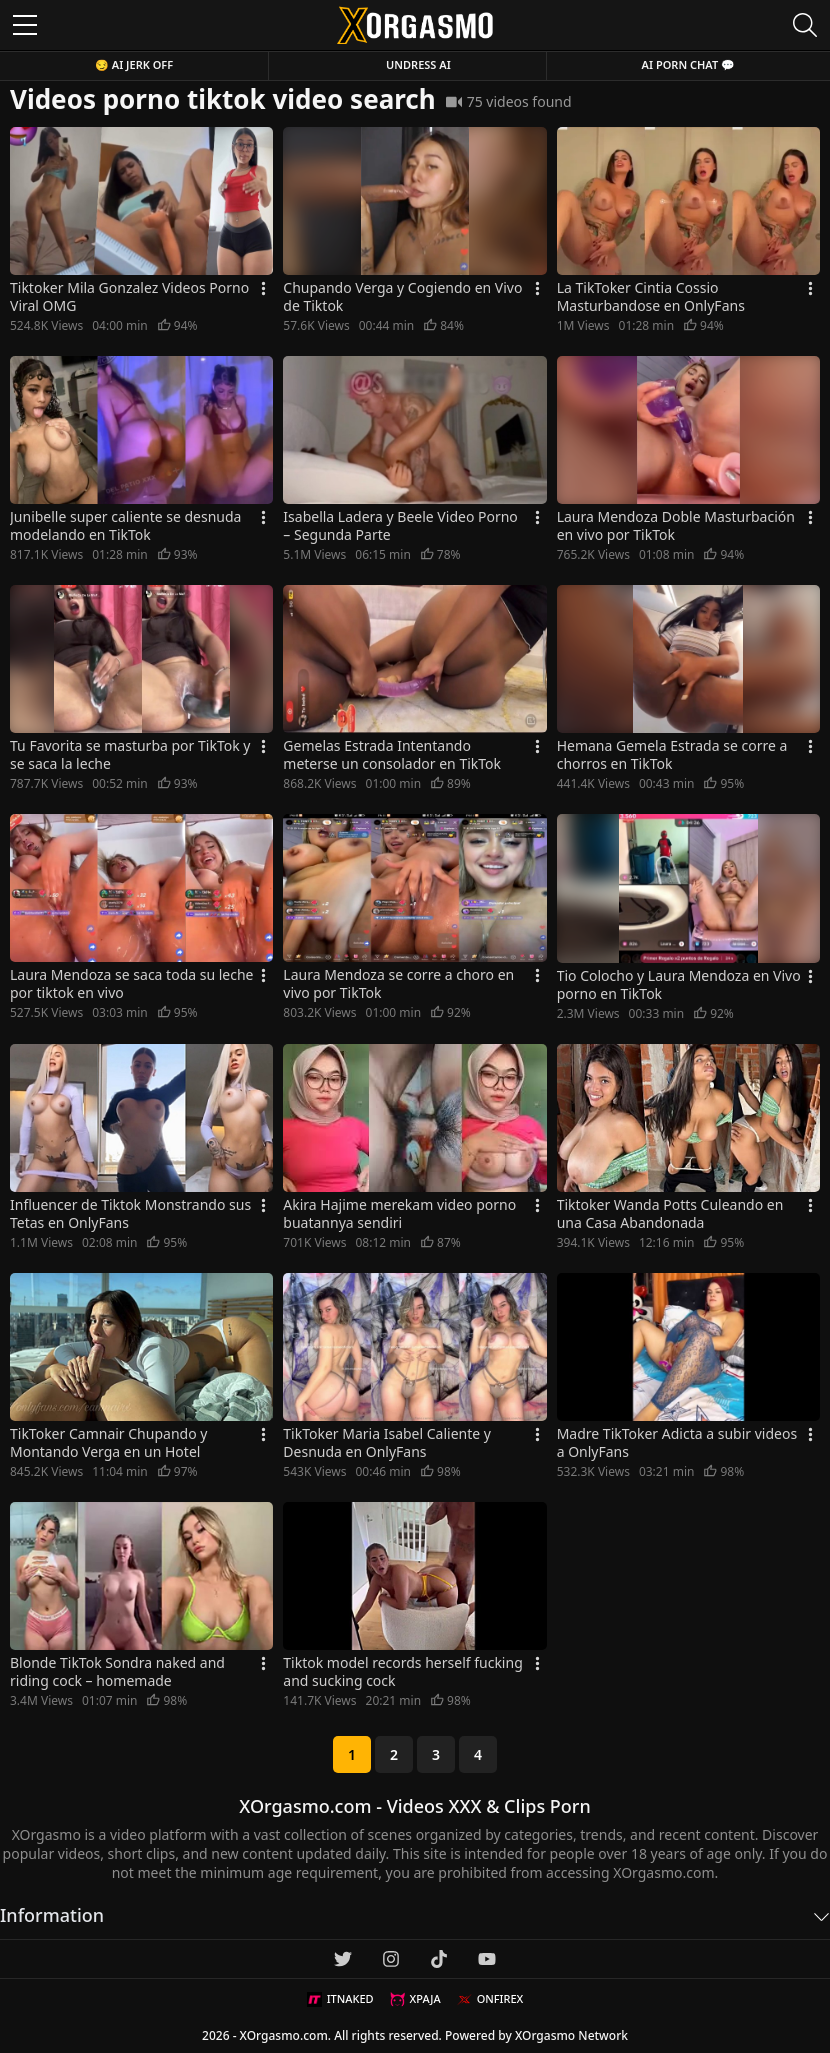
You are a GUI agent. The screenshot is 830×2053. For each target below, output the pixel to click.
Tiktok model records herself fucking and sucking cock (402, 1672)
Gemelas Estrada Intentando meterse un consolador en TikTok (392, 755)
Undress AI (418, 64)
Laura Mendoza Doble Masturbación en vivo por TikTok (676, 526)
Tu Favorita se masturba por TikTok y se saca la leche (130, 755)
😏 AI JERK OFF (134, 64)
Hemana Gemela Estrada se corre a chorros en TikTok (672, 755)
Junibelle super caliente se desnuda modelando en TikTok (125, 526)
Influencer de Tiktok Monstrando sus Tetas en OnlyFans (130, 1214)
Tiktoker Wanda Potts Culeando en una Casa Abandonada (670, 1214)
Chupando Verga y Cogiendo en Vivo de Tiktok (402, 297)
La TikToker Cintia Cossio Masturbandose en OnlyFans (651, 297)
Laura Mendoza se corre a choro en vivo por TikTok (398, 984)
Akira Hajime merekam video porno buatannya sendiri (399, 1214)
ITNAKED (340, 1999)
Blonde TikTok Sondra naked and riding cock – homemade (117, 1672)
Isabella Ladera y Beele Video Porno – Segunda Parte (400, 526)
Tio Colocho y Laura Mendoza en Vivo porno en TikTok (679, 985)
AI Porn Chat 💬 (688, 64)
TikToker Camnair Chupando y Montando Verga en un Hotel (108, 1443)
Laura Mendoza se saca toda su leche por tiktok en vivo (132, 984)
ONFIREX (490, 1999)
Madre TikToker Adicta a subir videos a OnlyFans (677, 1443)
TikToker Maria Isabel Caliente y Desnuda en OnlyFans (387, 1443)
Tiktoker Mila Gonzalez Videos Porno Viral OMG (129, 297)
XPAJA (415, 1999)
